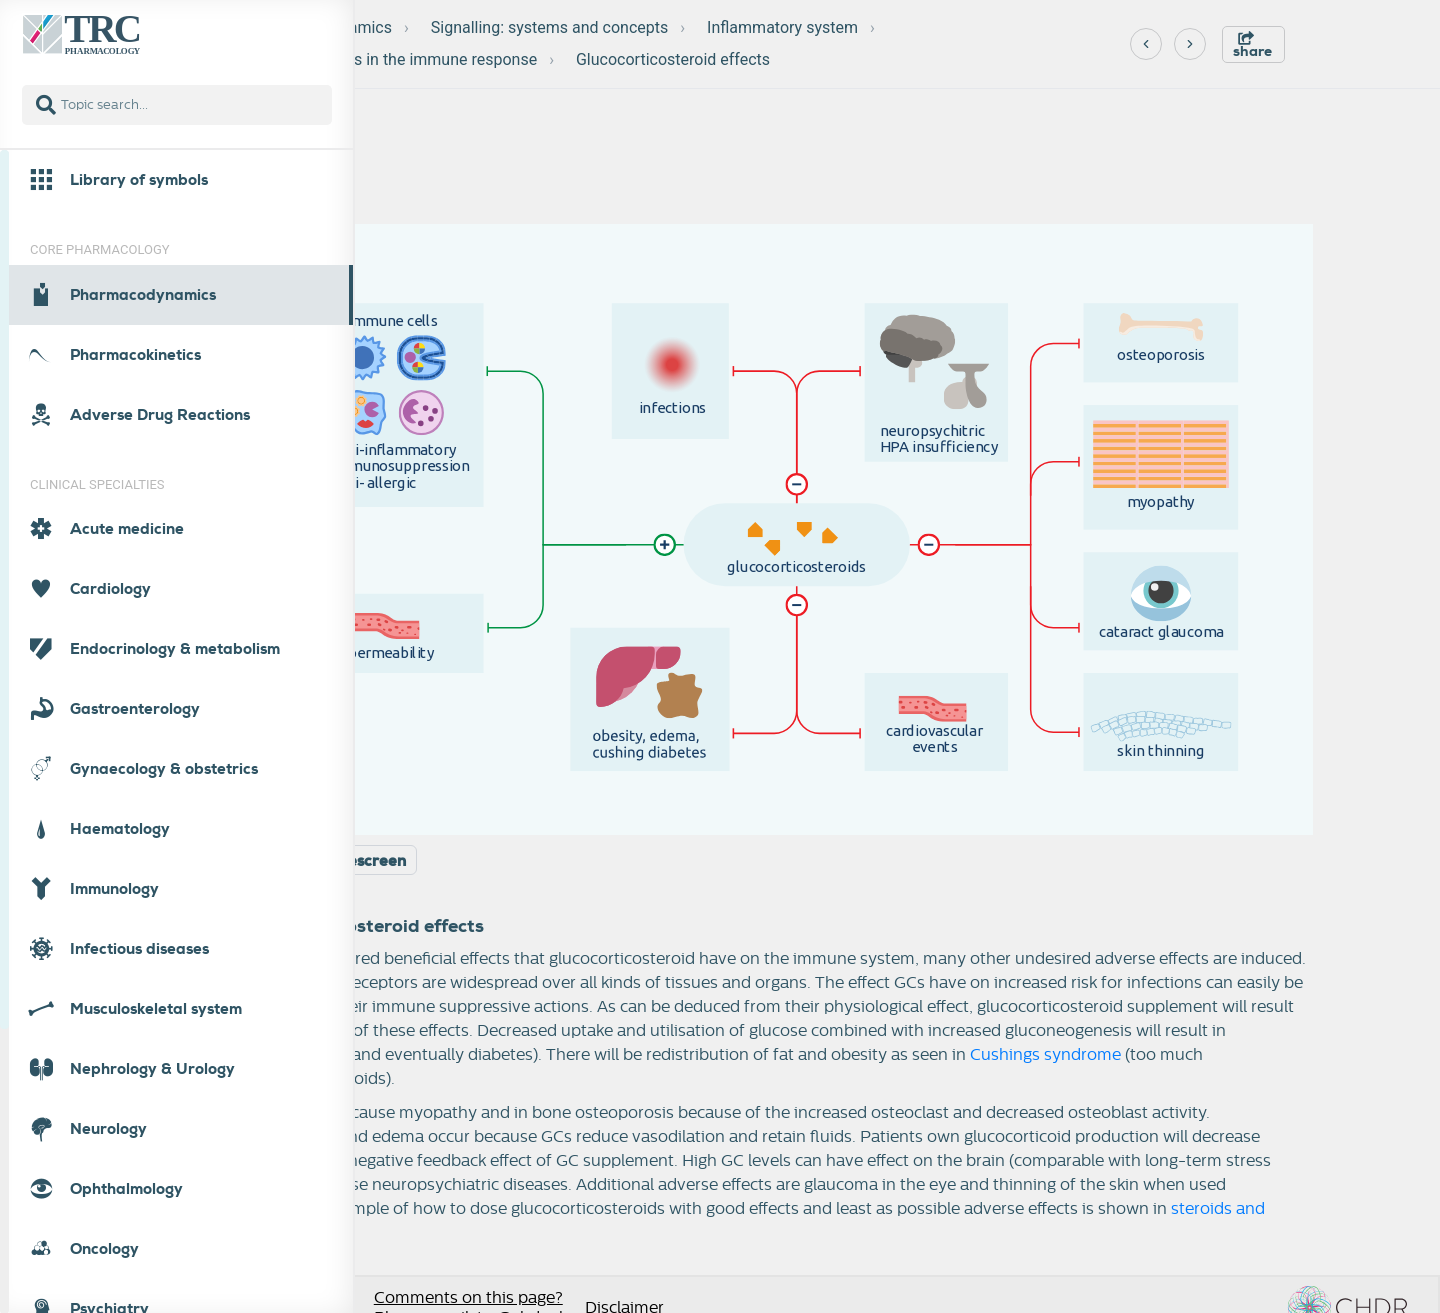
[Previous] (1146, 44)
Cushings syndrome (1045, 1055)
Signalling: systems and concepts (550, 27)
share (1252, 45)
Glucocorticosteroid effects (673, 59)
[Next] (1190, 44)
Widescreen (362, 861)
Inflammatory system (782, 27)
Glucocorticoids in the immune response (393, 59)
